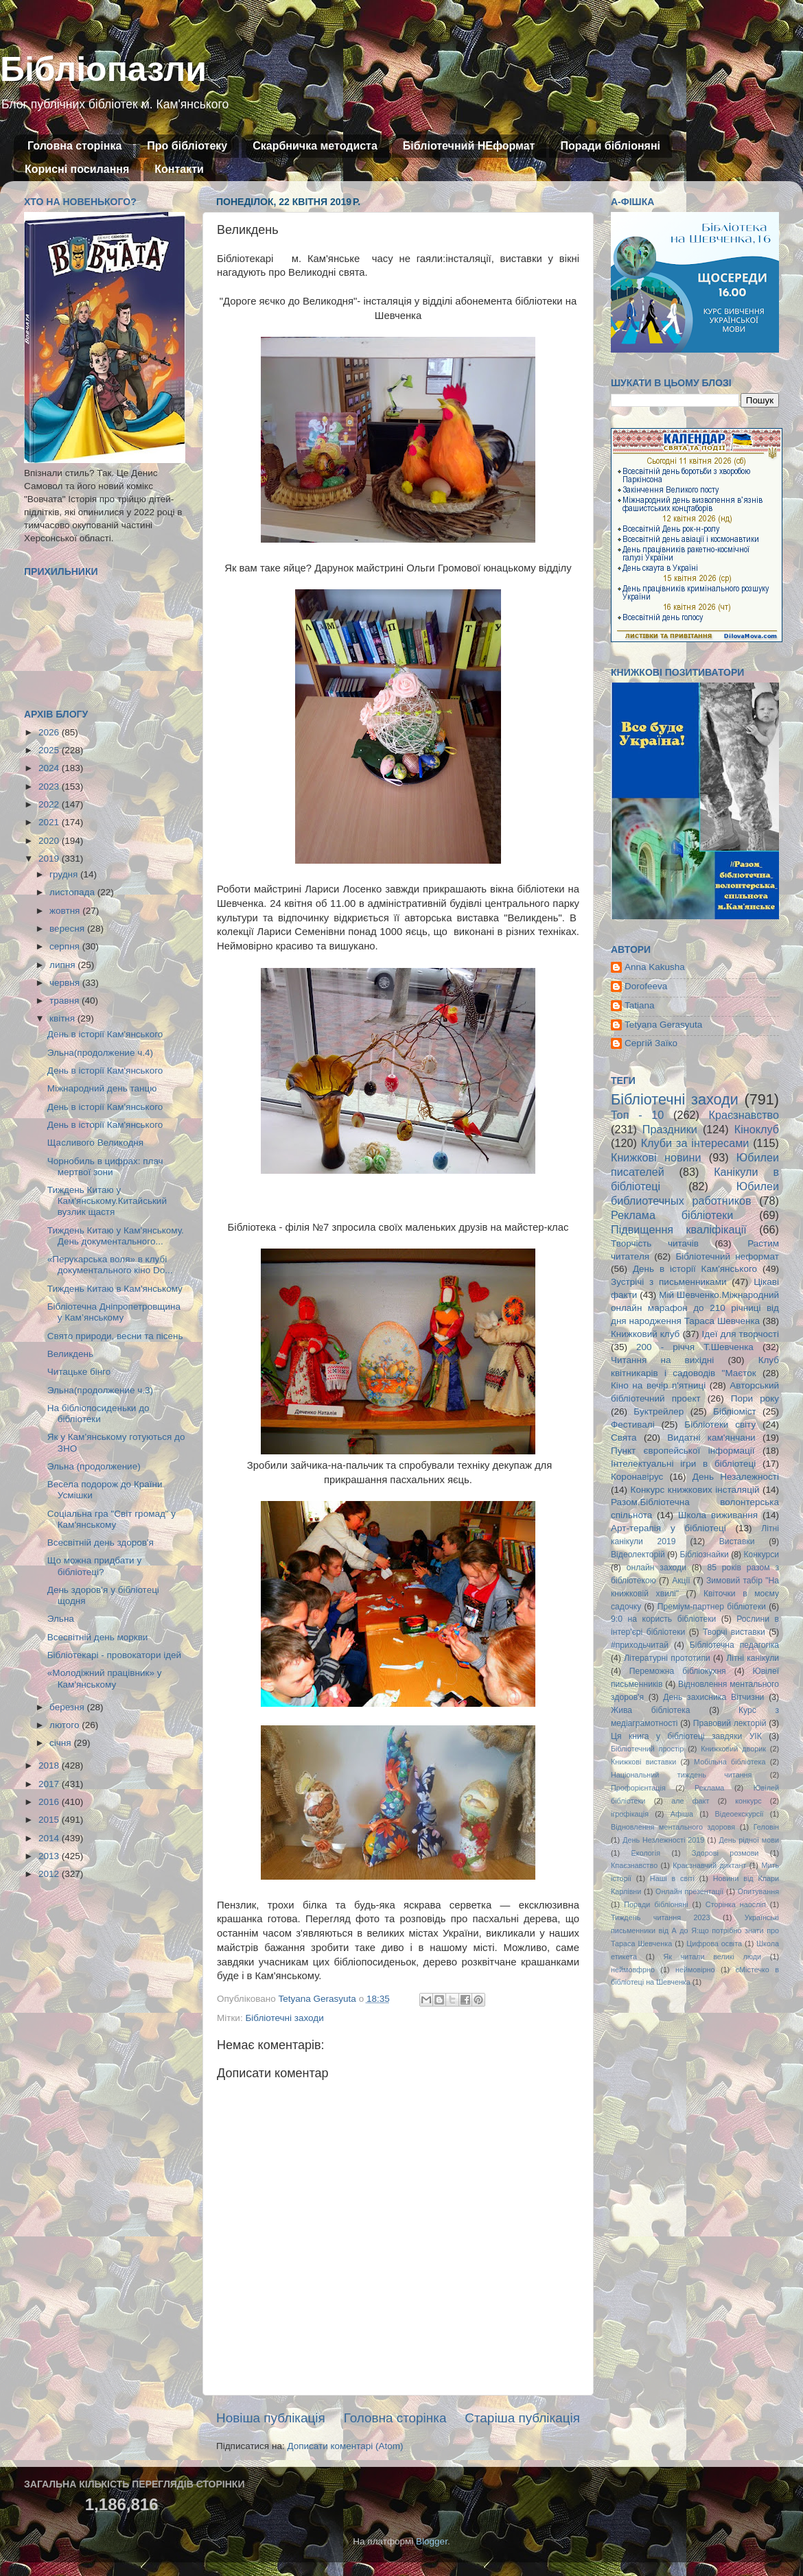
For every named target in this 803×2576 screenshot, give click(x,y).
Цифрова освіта (714, 1943)
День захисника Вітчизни (713, 1697)
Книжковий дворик (733, 1749)
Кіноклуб (756, 1129)
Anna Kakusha (655, 967)
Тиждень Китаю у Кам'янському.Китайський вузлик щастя (107, 1201)
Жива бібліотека (650, 1710)
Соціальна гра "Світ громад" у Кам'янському (111, 1519)
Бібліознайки (703, 1554)
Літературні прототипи (667, 1658)
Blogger (431, 2541)
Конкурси (762, 1554)
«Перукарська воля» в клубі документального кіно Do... (110, 1264)
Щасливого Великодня (95, 1142)
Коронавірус (637, 1477)
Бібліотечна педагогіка (734, 1645)
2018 (50, 1765)
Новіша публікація (270, 2418)
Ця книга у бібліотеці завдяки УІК (686, 1736)
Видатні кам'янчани (711, 1437)
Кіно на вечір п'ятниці (658, 1385)
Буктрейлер (658, 1411)
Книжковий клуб (645, 1334)
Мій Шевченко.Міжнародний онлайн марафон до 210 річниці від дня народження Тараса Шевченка (695, 1308)
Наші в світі (672, 1878)
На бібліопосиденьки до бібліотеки (98, 1413)
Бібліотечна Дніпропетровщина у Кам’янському (114, 1312)
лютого (65, 1725)
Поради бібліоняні (610, 146)
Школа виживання (718, 1515)
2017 (50, 1784)
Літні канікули (752, 1658)
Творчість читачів (655, 1243)
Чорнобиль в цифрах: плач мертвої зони (105, 1166)
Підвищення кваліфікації (679, 1229)
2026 (50, 732)
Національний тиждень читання (681, 1775)
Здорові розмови (725, 1853)
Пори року (755, 1398)
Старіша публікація (522, 2418)
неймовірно (695, 1969)
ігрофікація (630, 1814)
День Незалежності (736, 1477)
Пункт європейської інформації (682, 1450)
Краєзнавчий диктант (709, 1865)
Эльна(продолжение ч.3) (100, 1390)
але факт (690, 1801)
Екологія (645, 1853)
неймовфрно (633, 1969)
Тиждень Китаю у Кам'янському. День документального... (115, 1235)
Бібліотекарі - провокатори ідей (114, 1655)
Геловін (766, 1827)
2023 (50, 786)
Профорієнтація (638, 1788)
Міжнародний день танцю (102, 1088)
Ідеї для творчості (740, 1334)
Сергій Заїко (651, 1043)
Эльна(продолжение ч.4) (100, 1053)
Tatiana (640, 1005)
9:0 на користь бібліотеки (663, 1619)
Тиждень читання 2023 (660, 1917)
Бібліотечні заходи (284, 2018)
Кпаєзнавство (634, 1865)
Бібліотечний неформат (727, 1256)
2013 (50, 1856)
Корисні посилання (77, 169)
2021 (50, 822)
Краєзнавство (744, 1115)
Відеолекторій (638, 1554)
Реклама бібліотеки (672, 1215)
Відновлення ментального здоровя (673, 1827)
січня (61, 1743)
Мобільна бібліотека (729, 1762)
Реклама (709, 1788)
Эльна (60, 1619)
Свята (624, 1437)
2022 (50, 804)
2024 (50, 768)
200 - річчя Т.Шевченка (695, 1347)
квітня (63, 1018)
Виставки (737, 1541)
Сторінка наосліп (736, 1904)
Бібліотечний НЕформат (469, 146)
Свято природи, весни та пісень (115, 1336)
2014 (50, 1838)
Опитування (758, 1891)
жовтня (65, 911)
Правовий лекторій (730, 1723)
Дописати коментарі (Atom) (345, 2446)
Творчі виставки (734, 1632)
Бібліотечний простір (647, 1749)
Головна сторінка (74, 146)
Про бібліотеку (187, 146)
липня (63, 965)
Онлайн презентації (689, 1891)
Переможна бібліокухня (677, 1671)
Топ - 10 (637, 1115)
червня (65, 983)
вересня (68, 928)
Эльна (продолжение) (94, 1466)
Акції (681, 1580)
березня (68, 1707)
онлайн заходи (656, 1567)
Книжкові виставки (643, 1762)
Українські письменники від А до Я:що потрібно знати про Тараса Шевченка (695, 1930)
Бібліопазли (103, 69)
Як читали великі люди (713, 1956)
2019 (50, 858)
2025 (50, 750)
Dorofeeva (646, 986)
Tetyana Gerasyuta (663, 1024)
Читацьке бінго (78, 1372)
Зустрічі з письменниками (668, 1282)
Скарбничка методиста (315, 146)
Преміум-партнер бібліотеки (711, 1606)
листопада (73, 892)
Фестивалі (633, 1424)
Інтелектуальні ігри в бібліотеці (683, 1463)
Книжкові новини (656, 1157)
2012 (50, 1874)
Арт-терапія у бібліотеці (668, 1528)
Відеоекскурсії (739, 1814)
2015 (50, 1820)
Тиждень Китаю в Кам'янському (115, 1289)
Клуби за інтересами (695, 1143)
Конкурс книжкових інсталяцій (695, 1490)
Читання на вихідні (662, 1360)
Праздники (669, 1129)
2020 (50, 841)
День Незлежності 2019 (663, 1840)
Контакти (179, 169)
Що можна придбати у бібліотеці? (94, 1565)
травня (65, 1000)
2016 (50, 1802)
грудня (64, 874)
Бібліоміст (734, 1411)
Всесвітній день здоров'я (100, 1542)
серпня (65, 946)
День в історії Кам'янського (105, 1034)
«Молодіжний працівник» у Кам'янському (104, 1678)
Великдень (70, 1354)
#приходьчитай (639, 1645)
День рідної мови (749, 1840)
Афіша (682, 1814)
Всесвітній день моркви (97, 1637)
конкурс (748, 1801)
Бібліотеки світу (720, 1424)
